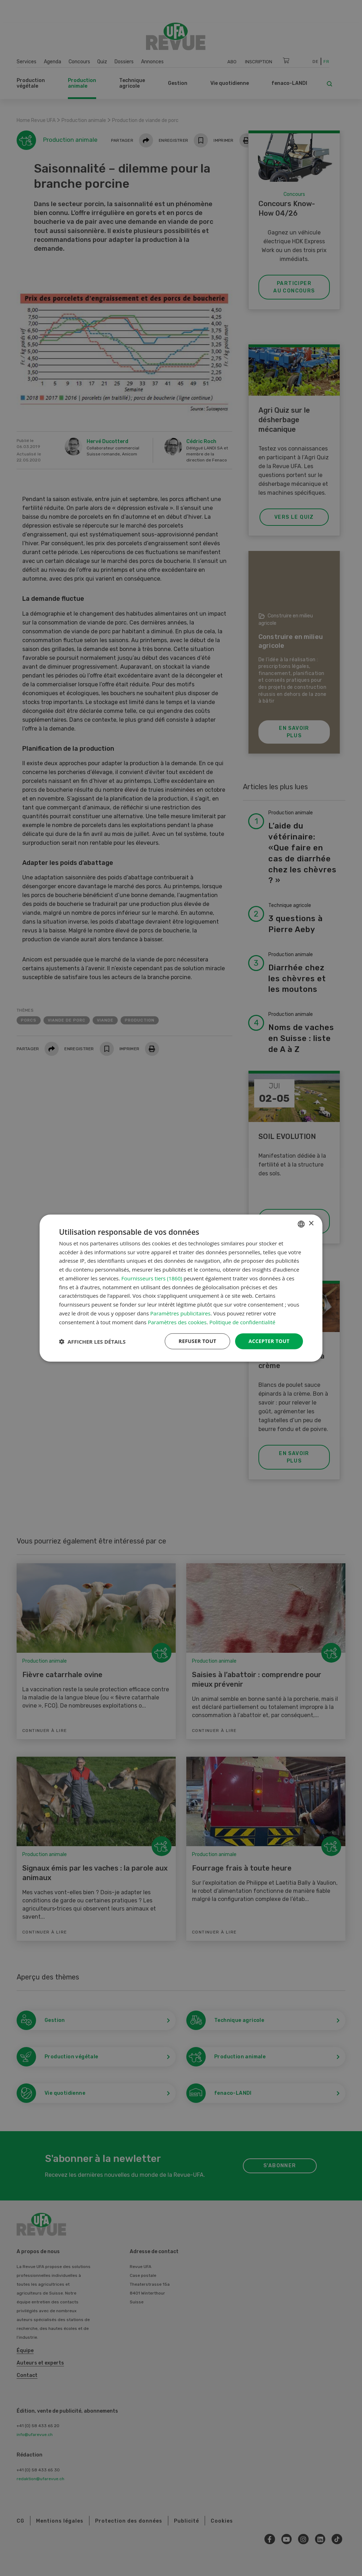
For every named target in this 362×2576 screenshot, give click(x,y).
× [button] (311, 1223)
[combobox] (301, 1223)
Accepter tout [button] (269, 1341)
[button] (92, 1341)
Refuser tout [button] (197, 1341)
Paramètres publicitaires (180, 1313)
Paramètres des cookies (177, 1321)
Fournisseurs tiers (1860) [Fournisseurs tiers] (151, 1278)
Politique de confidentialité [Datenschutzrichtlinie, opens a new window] (242, 1321)
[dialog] (181, 1288)
